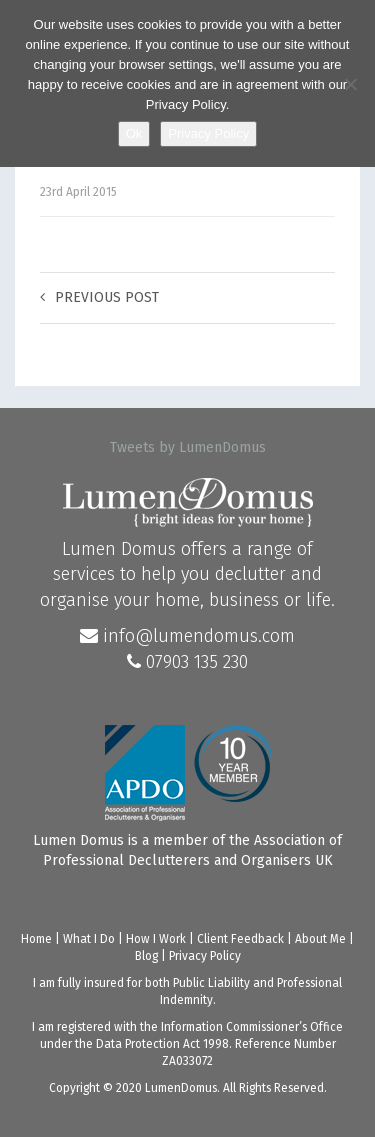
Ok (134, 133)
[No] (350, 84)
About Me (320, 939)
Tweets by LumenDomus (188, 447)
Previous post (99, 297)
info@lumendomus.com (187, 636)
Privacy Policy (205, 956)
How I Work (156, 939)
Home (36, 939)
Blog (146, 956)
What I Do (89, 939)
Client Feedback (240, 939)
